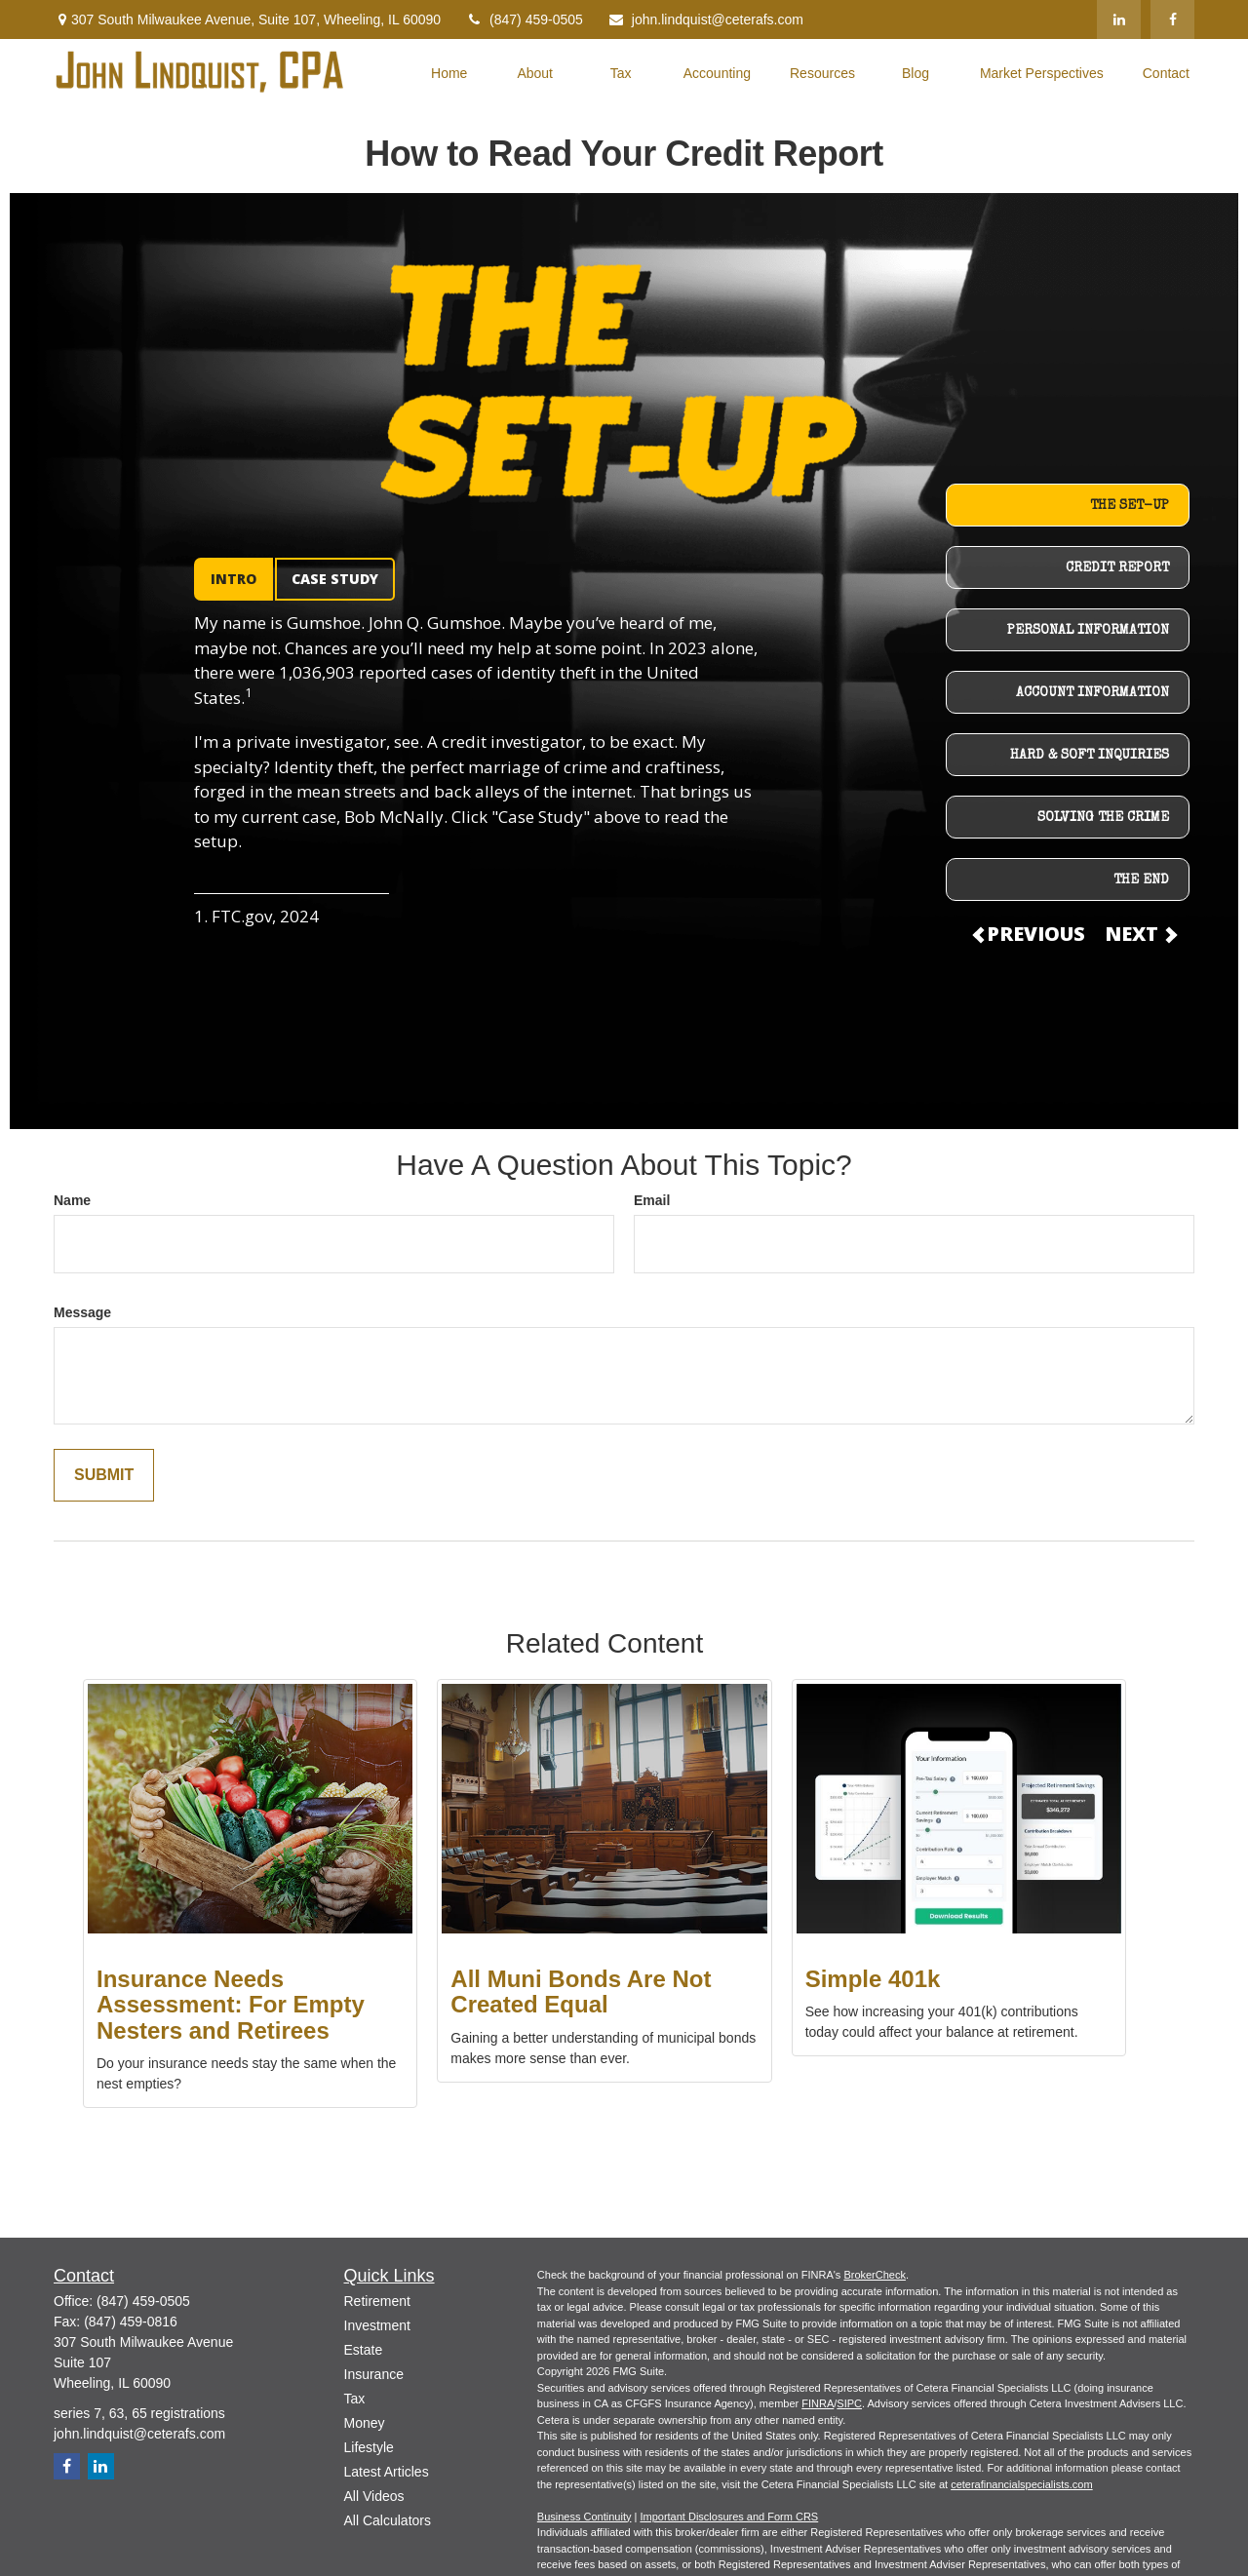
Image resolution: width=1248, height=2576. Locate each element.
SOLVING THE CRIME (1103, 818)
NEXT (1140, 933)
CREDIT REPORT (1117, 568)
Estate (363, 2350)
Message (82, 1312)
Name (72, 1200)
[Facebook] (1172, 19)
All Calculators (387, 2520)
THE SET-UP (1129, 506)
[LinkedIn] (1119, 19)
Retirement (377, 2301)
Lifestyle (369, 2447)
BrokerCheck (874, 2275)
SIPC (849, 2403)
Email (652, 1200)
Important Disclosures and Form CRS (729, 2516)
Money (364, 2423)
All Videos (374, 2496)
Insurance (374, 2374)
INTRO (233, 578)
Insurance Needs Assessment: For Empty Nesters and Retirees (231, 2005)
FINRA (817, 2403)
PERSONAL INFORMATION (1088, 631)
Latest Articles (386, 2471)
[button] (449, 72)
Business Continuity (584, 2516)
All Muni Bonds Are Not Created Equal (580, 1991)
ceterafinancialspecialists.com (1022, 2484)
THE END (1141, 880)
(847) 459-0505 (524, 19)
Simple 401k (873, 1979)
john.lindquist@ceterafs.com (705, 19)
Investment (377, 2325)
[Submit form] (104, 1476)
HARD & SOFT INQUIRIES (1089, 755)
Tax (355, 2398)
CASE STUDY (335, 578)
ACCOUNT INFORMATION (1092, 693)
